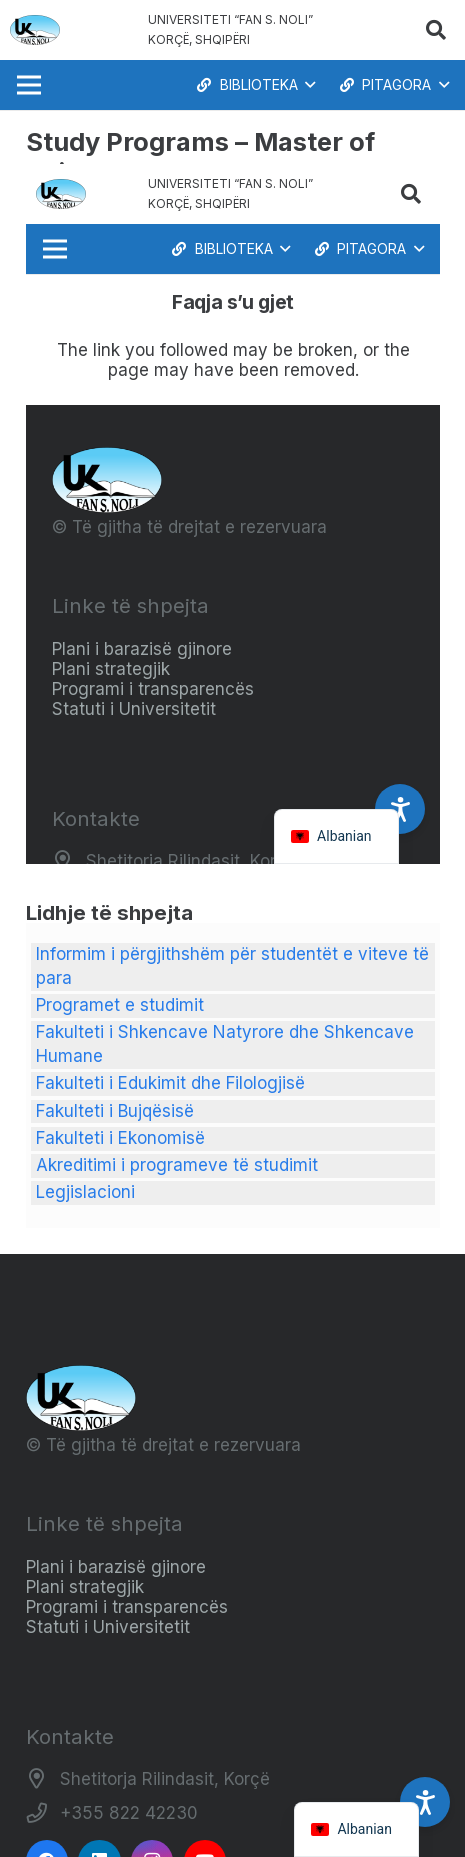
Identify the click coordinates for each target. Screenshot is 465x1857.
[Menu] (28, 85)
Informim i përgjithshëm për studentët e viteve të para (232, 966)
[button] (436, 30)
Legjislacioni (85, 1192)
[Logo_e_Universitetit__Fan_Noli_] (35, 30)
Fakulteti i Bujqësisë (115, 1111)
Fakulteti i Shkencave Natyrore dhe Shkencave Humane (225, 1044)
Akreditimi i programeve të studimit (177, 1165)
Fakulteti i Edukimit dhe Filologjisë (170, 1083)
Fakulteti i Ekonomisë (120, 1138)
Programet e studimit (120, 1005)
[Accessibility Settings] (425, 1802)
